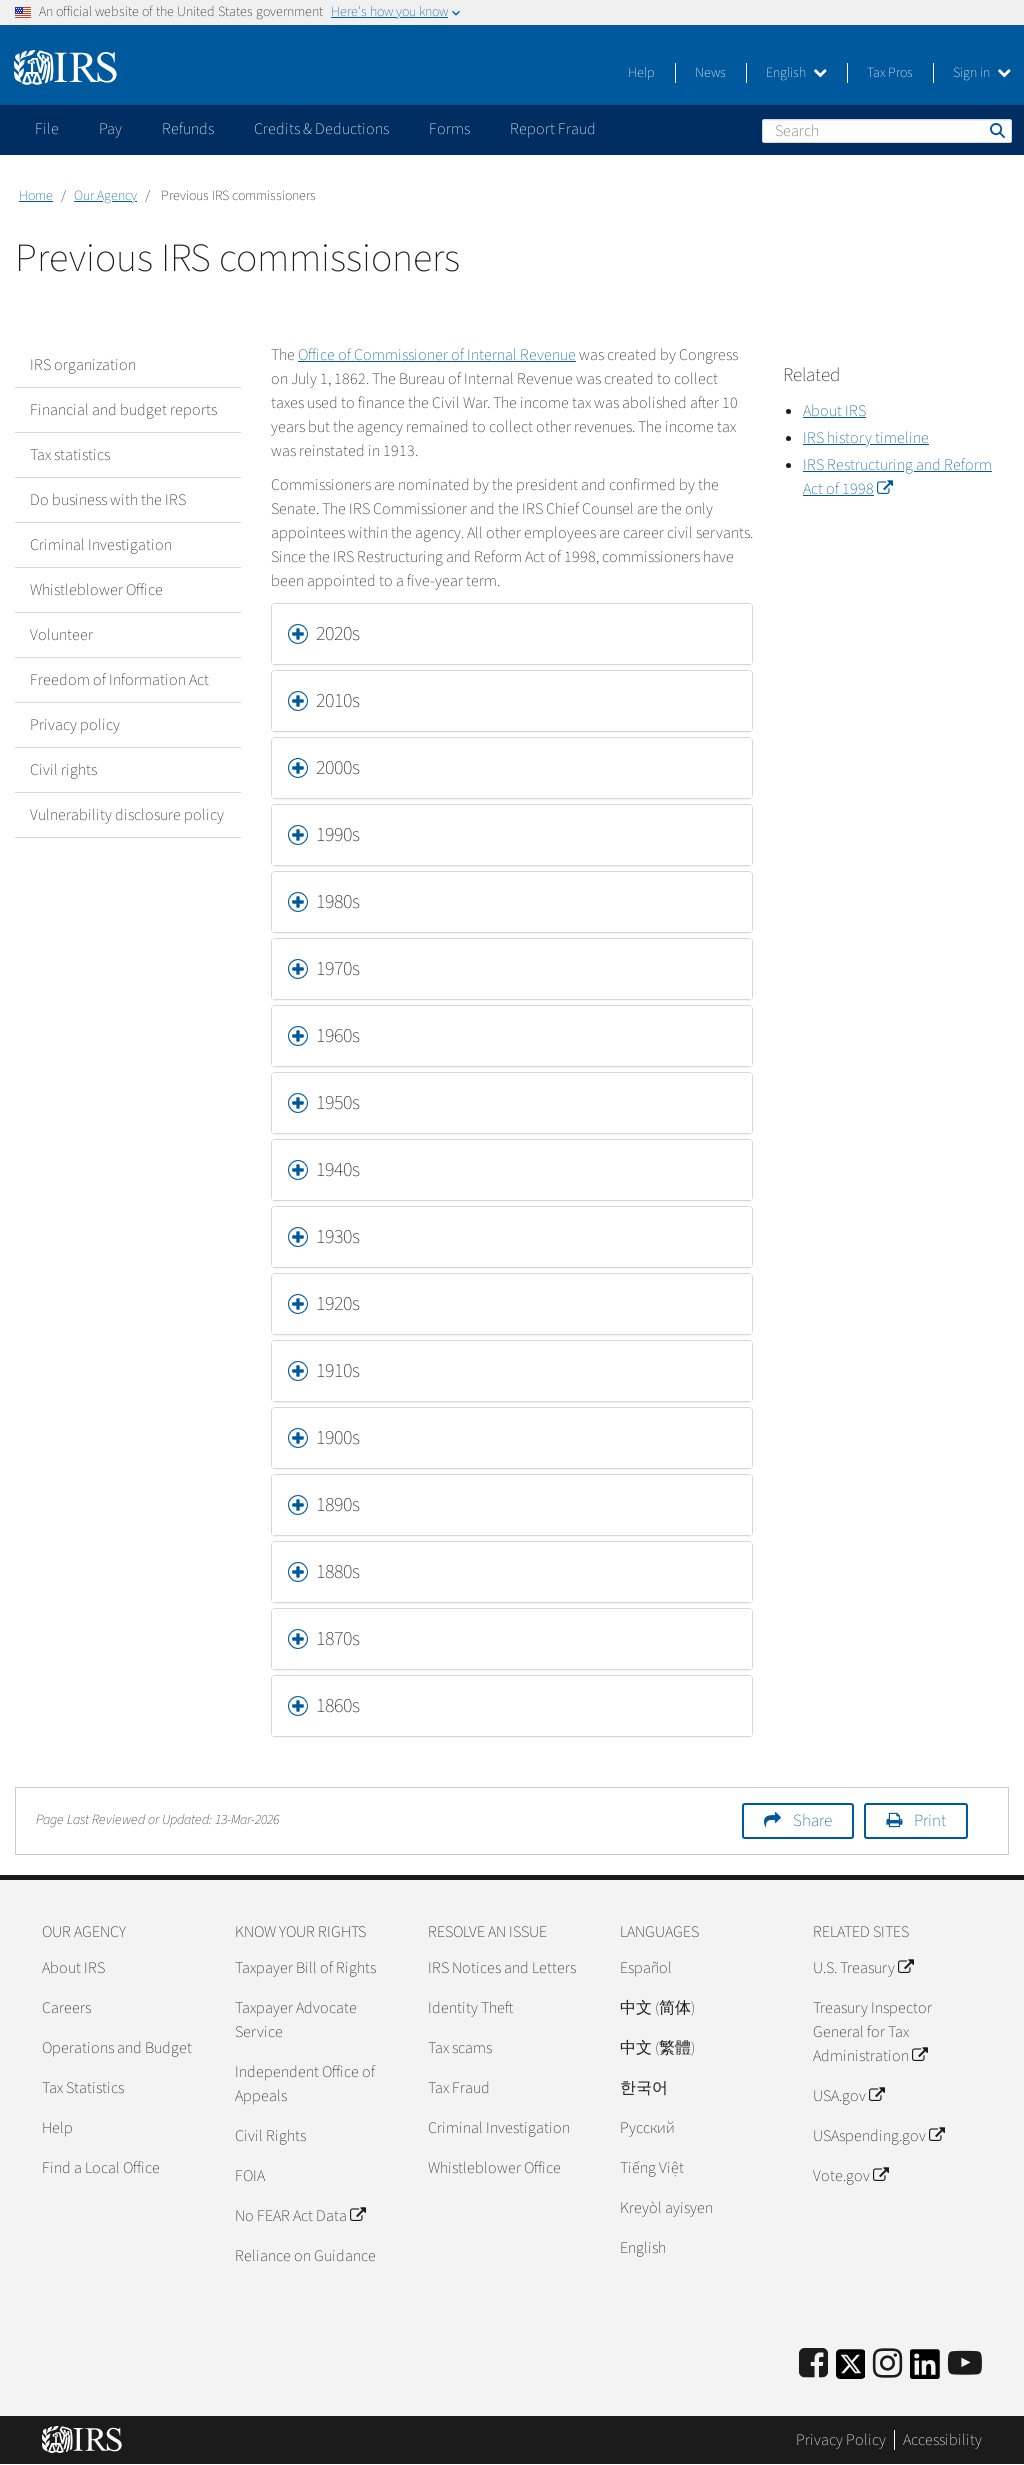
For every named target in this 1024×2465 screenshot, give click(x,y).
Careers (66, 2008)
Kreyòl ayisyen (666, 2208)
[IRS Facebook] (813, 2364)
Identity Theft (470, 2008)
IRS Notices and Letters (502, 1968)
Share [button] (812, 1821)
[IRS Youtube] (965, 2364)
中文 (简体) (657, 2008)
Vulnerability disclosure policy (127, 815)
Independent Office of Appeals (305, 2084)
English (796, 73)
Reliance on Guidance (305, 2256)
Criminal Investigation (101, 545)
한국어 (644, 2088)
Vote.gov (850, 2176)
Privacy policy (75, 725)
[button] (512, 634)
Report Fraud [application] (553, 129)
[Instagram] (887, 2364)
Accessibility (942, 2440)
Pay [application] (110, 129)
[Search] (887, 131)
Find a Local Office (101, 2168)
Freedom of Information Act (119, 680)
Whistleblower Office (96, 590)
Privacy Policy (841, 2440)
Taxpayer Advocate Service (296, 2020)
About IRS (73, 1968)
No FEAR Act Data (300, 2216)
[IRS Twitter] (851, 2370)
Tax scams (460, 2048)
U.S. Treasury (863, 1968)
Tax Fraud (459, 2088)
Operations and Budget (117, 2048)
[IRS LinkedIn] (925, 2370)
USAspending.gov (878, 2136)
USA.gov (848, 2096)
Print (930, 1821)
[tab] (512, 634)
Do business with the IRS (108, 500)
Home (36, 196)
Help (641, 73)
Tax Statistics (83, 2088)
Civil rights (63, 770)
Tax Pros (890, 73)
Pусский (647, 2128)
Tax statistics (70, 455)
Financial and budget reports (123, 410)
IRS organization (83, 365)
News (710, 73)
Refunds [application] (188, 129)
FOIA (250, 2176)
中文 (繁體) (657, 2048)
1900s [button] (338, 1438)
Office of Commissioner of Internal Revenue (437, 355)
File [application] (47, 129)
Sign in (982, 73)
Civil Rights (270, 2136)
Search (996, 130)
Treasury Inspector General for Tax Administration (872, 2032)
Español (646, 1968)
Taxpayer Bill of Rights (305, 1968)
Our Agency (105, 196)
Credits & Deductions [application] (321, 129)
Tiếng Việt (652, 2168)
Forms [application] (449, 129)
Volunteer (61, 635)
